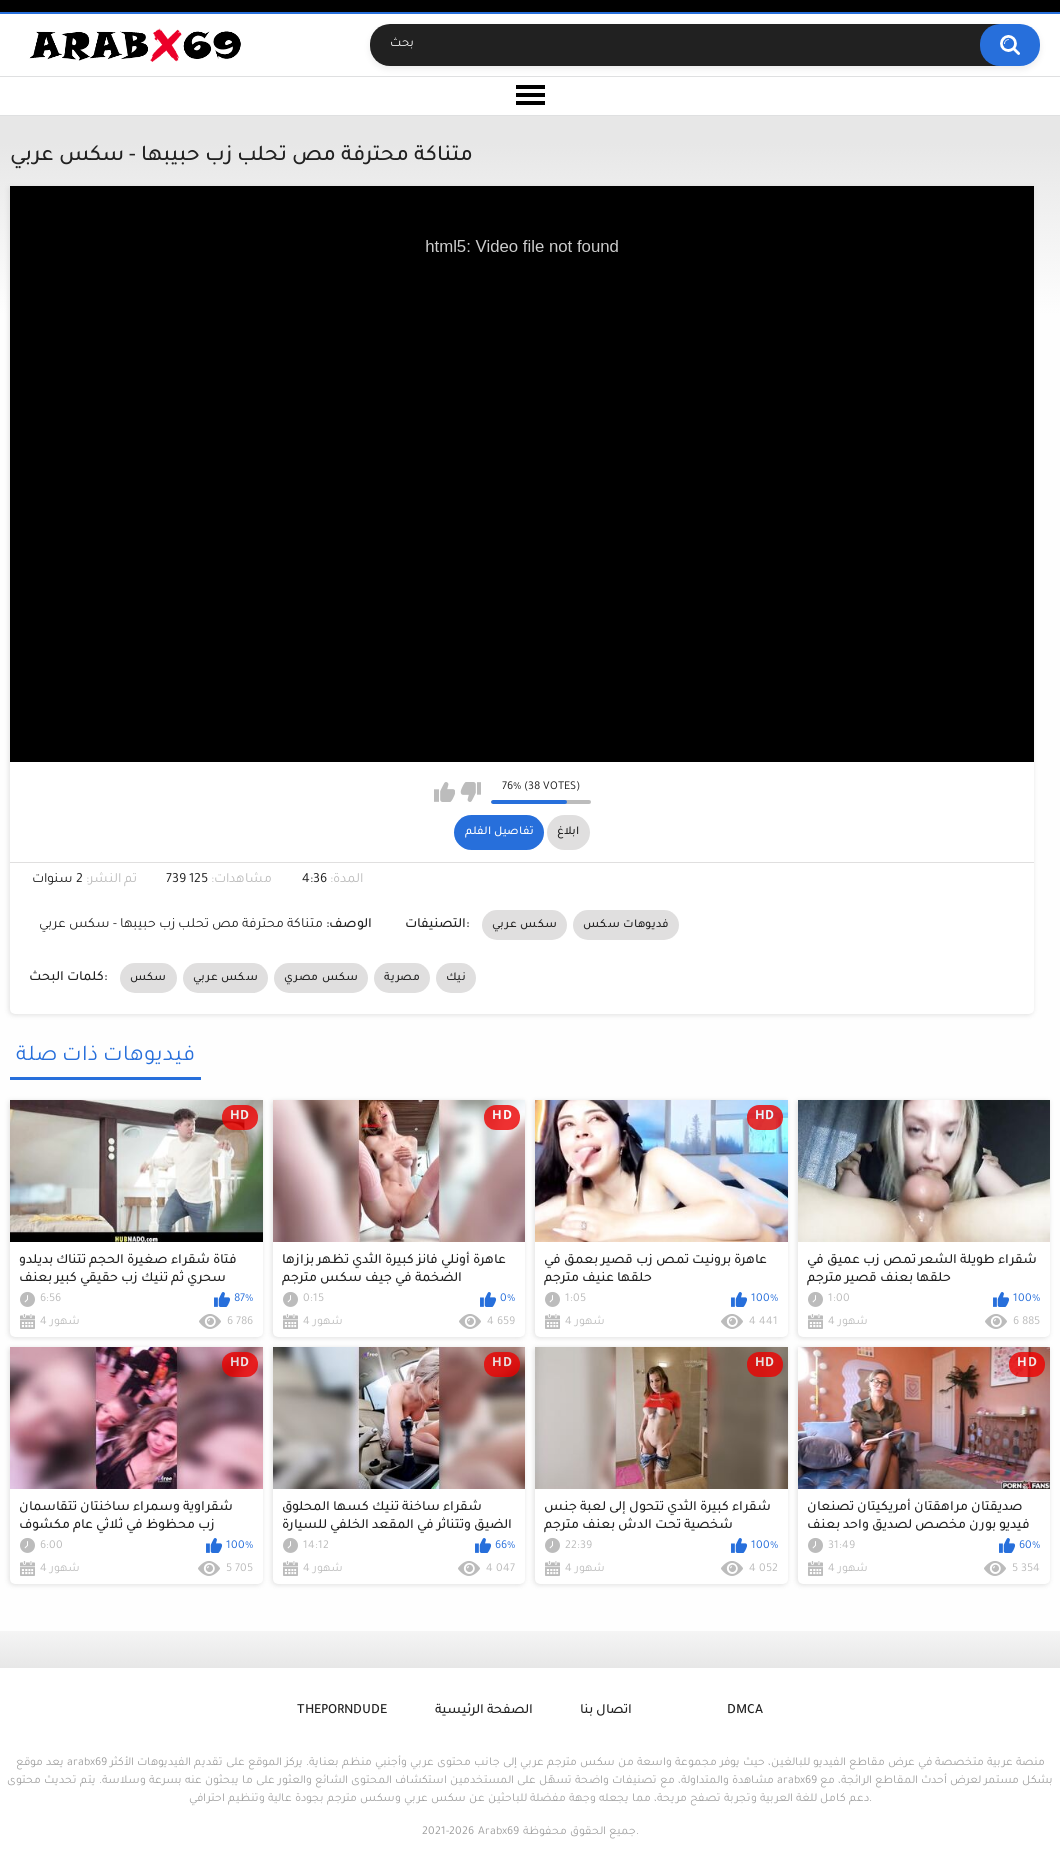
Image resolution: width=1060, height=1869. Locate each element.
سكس (148, 978)
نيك (456, 978)
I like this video (444, 792)
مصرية (402, 978)
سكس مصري (321, 978)
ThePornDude (342, 1711)
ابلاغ (568, 832)
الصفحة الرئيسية (484, 1711)
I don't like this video (470, 792)
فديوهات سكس (626, 925)
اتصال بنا (606, 1711)
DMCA (745, 1711)
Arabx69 (498, 1832)
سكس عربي (524, 925)
